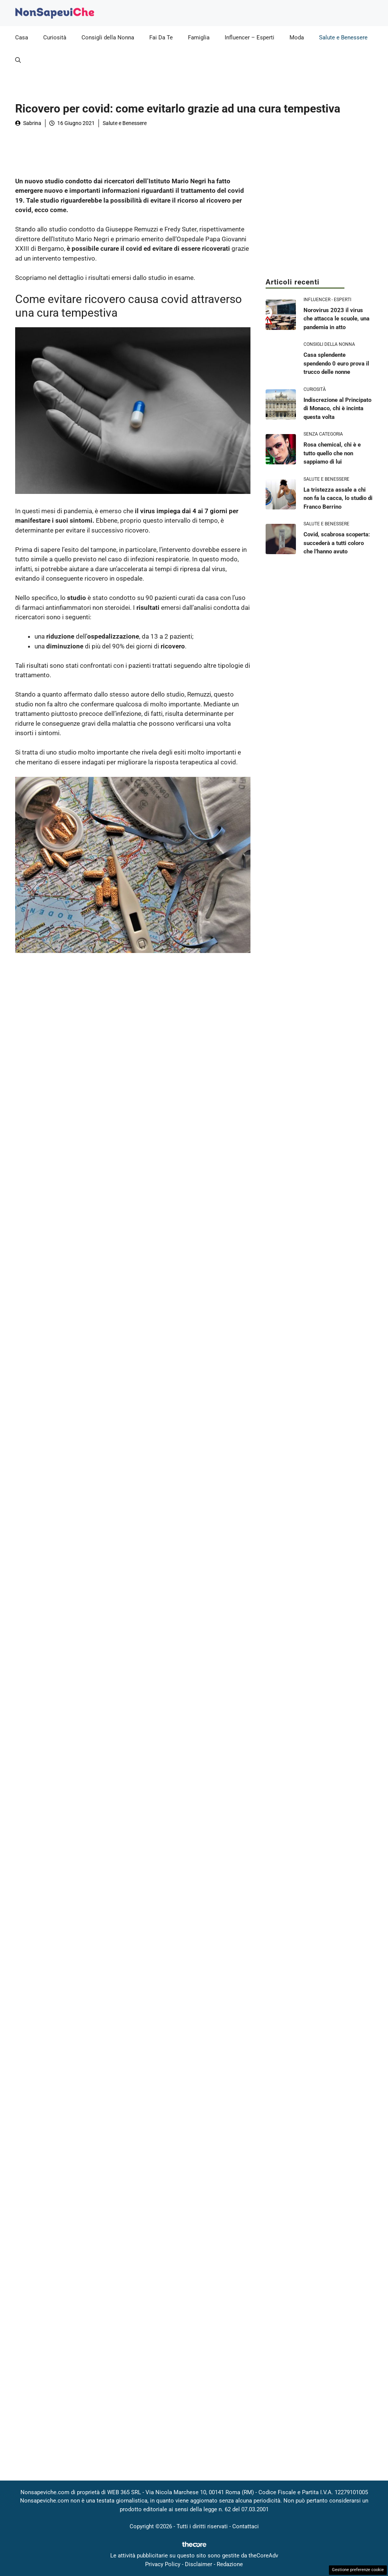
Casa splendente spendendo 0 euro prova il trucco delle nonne (336, 363)
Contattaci (245, 2526)
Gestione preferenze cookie (358, 2569)
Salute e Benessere (343, 37)
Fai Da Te (161, 37)
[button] (18, 60)
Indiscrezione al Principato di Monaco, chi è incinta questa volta (337, 408)
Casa (21, 37)
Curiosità (54, 37)
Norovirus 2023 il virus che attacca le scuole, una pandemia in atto (336, 319)
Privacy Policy (162, 2564)
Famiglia (199, 37)
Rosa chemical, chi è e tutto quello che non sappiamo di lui (332, 453)
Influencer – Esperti (249, 37)
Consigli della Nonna (107, 37)
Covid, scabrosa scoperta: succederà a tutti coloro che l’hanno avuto (337, 543)
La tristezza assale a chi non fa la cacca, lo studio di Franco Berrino (338, 498)
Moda (296, 37)
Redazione (230, 2564)
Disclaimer (198, 2564)
